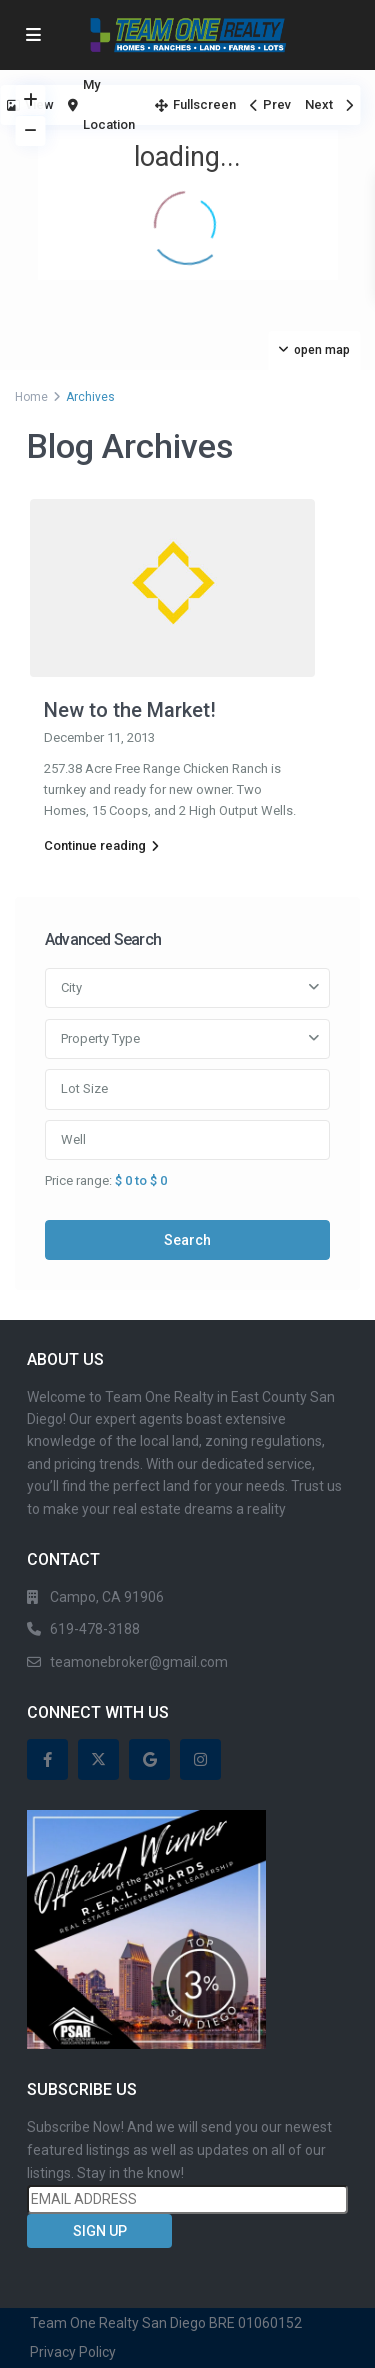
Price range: (78, 1180)
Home (31, 397)
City (71, 987)
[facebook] (47, 1759)
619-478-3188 (95, 1629)
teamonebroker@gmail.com (139, 1662)
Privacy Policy (73, 2352)
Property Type (100, 1038)
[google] (149, 1759)
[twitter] (98, 1759)
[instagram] (200, 1759)
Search (187, 1240)
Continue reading (101, 845)
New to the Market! (130, 710)
